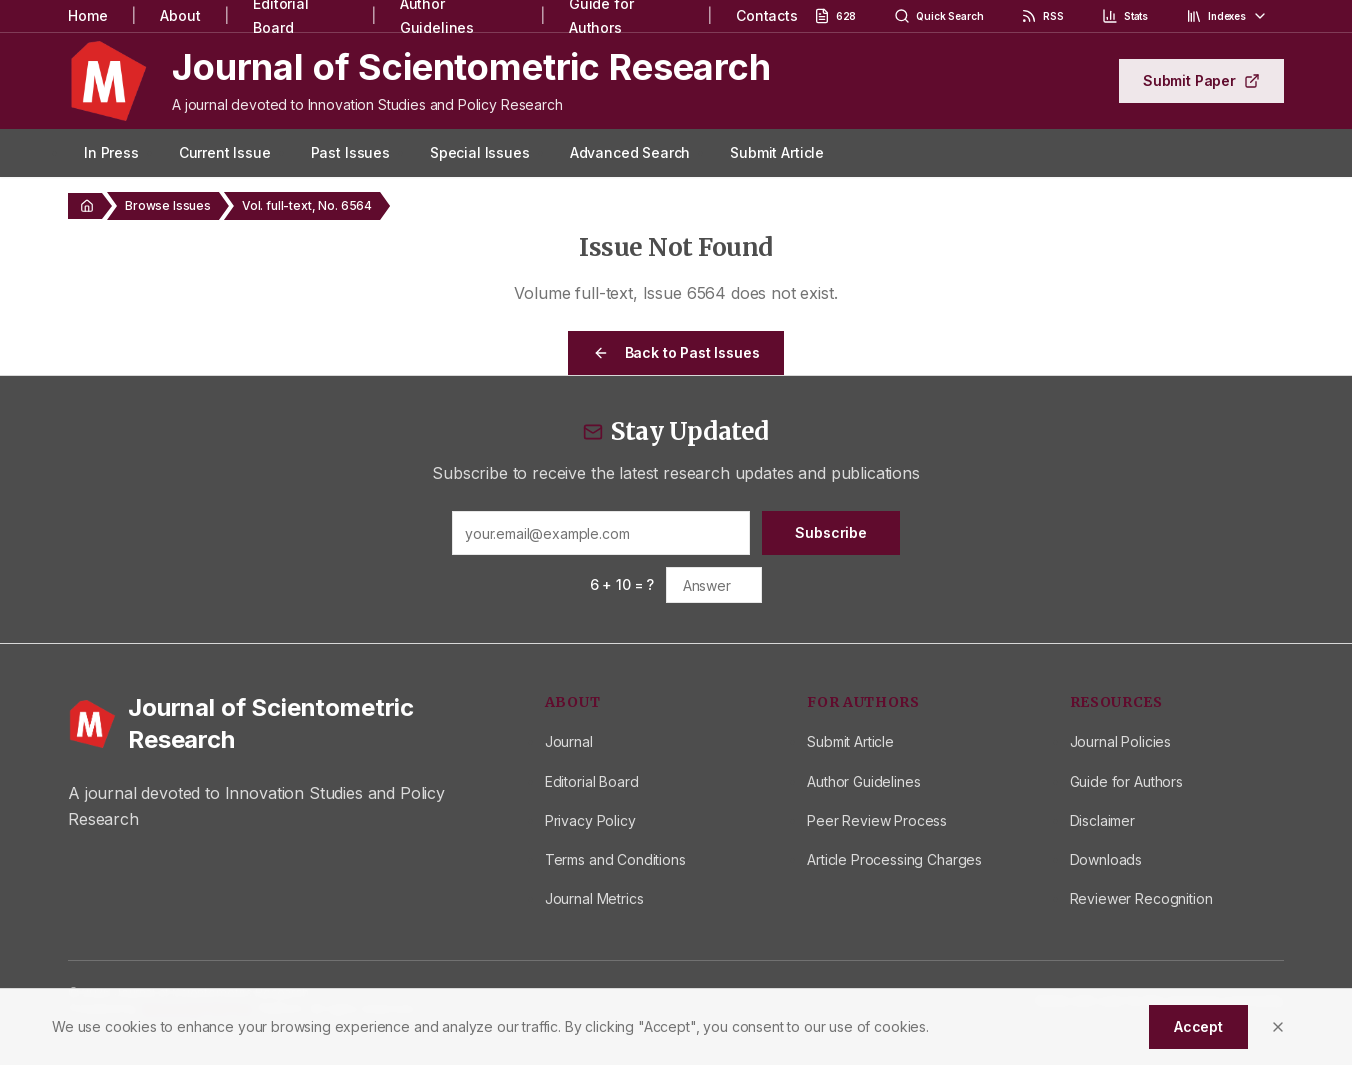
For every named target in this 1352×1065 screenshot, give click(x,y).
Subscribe (831, 532)
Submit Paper (1201, 80)
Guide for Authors (1126, 781)
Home (87, 15)
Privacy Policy (590, 820)
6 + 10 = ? (622, 584)
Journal (569, 741)
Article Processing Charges (894, 859)
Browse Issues (168, 205)
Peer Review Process (877, 820)
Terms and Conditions (615, 859)
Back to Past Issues (676, 352)
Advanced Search (630, 152)
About (180, 15)
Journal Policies (1120, 741)
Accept (1198, 1026)
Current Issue (225, 152)
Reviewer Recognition (1141, 898)
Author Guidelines (863, 781)
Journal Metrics (594, 898)
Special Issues (480, 152)
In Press (111, 152)
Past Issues (350, 152)
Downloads (1106, 859)
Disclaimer (1102, 820)
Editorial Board (592, 781)
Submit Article (777, 152)
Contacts (767, 15)
